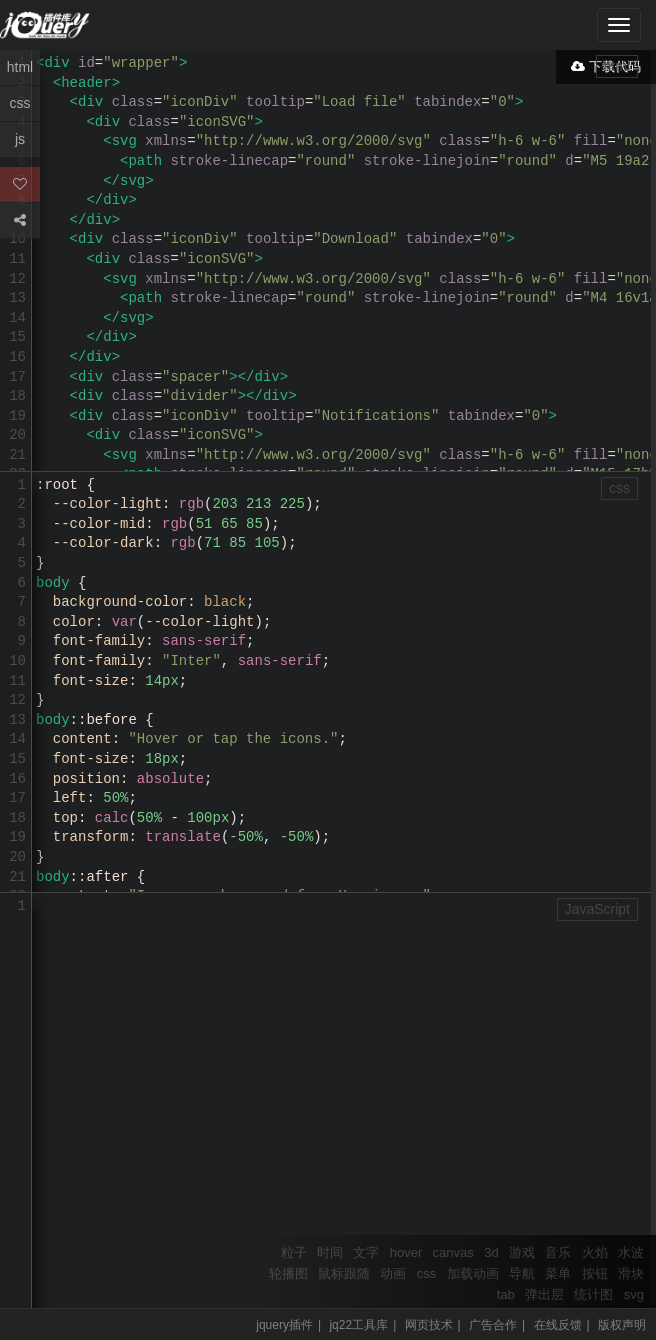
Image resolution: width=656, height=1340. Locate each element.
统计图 (593, 1294)
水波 (631, 1252)
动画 (393, 1273)
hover (406, 1252)
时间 (330, 1252)
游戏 (522, 1252)
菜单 (558, 1273)
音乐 (558, 1252)
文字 (366, 1252)
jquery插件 (284, 1325)
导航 (522, 1273)
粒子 (294, 1252)
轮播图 (288, 1273)
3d (491, 1252)
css (427, 1273)
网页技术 (429, 1325)
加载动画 (473, 1273)
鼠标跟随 (344, 1273)
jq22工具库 (358, 1325)
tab (506, 1294)
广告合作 (493, 1325)
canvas (453, 1252)
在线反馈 (558, 1325)
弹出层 (544, 1294)
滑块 (631, 1273)
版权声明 (622, 1325)
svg (634, 1294)
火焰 (595, 1252)
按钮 (595, 1273)
